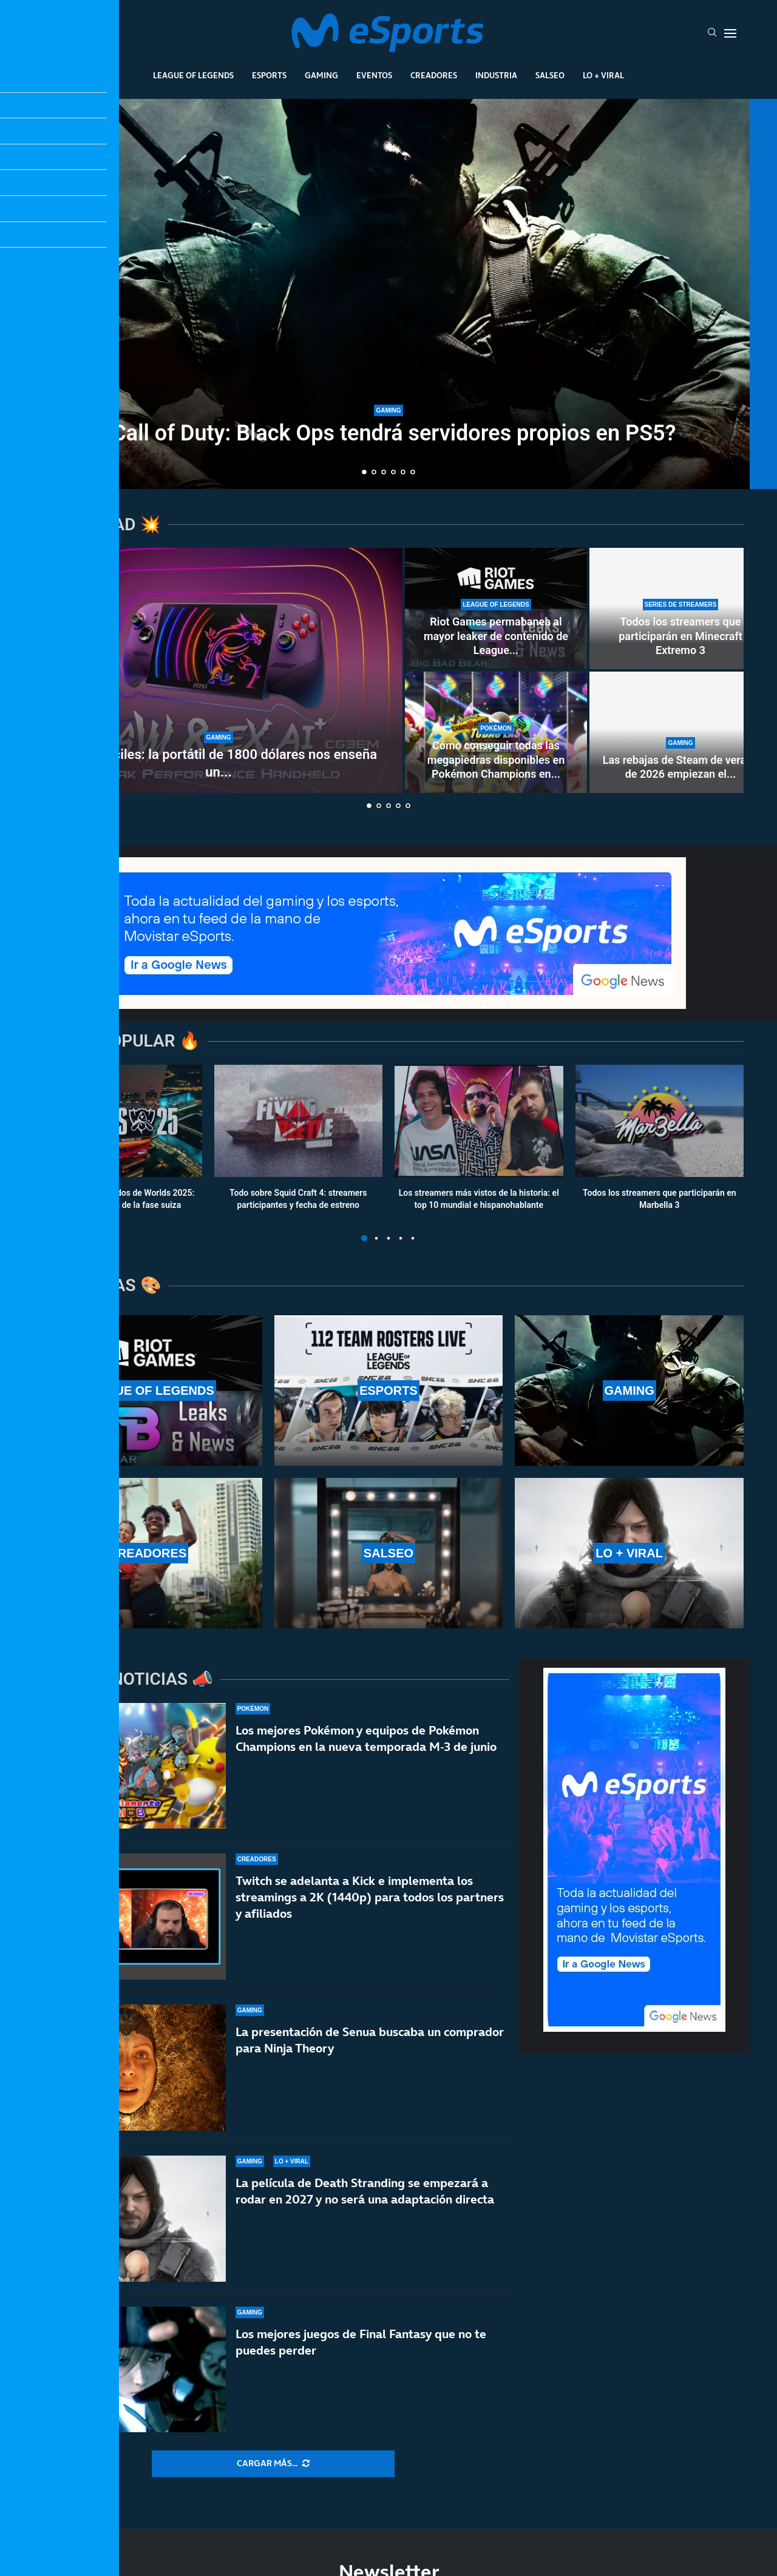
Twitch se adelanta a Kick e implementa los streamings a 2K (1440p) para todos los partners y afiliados (370, 1897)
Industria (496, 75)
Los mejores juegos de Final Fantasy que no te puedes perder (361, 2342)
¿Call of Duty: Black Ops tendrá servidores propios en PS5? (388, 433)
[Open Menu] (730, 33)
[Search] (712, 33)
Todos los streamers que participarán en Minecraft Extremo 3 (680, 635)
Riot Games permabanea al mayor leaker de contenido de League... (496, 635)
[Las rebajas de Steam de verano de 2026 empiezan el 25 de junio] (680, 732)
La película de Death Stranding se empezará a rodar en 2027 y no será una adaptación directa (365, 2191)
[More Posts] (273, 2463)
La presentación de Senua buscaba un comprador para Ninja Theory (370, 2040)
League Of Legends (193, 75)
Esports (269, 75)
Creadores (433, 75)
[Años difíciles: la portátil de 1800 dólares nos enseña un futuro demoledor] (218, 670)
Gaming (321, 75)
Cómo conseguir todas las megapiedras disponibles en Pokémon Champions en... (496, 759)
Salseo (550, 75)
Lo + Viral (603, 75)
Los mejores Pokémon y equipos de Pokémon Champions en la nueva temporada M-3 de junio (366, 1738)
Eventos (374, 75)
